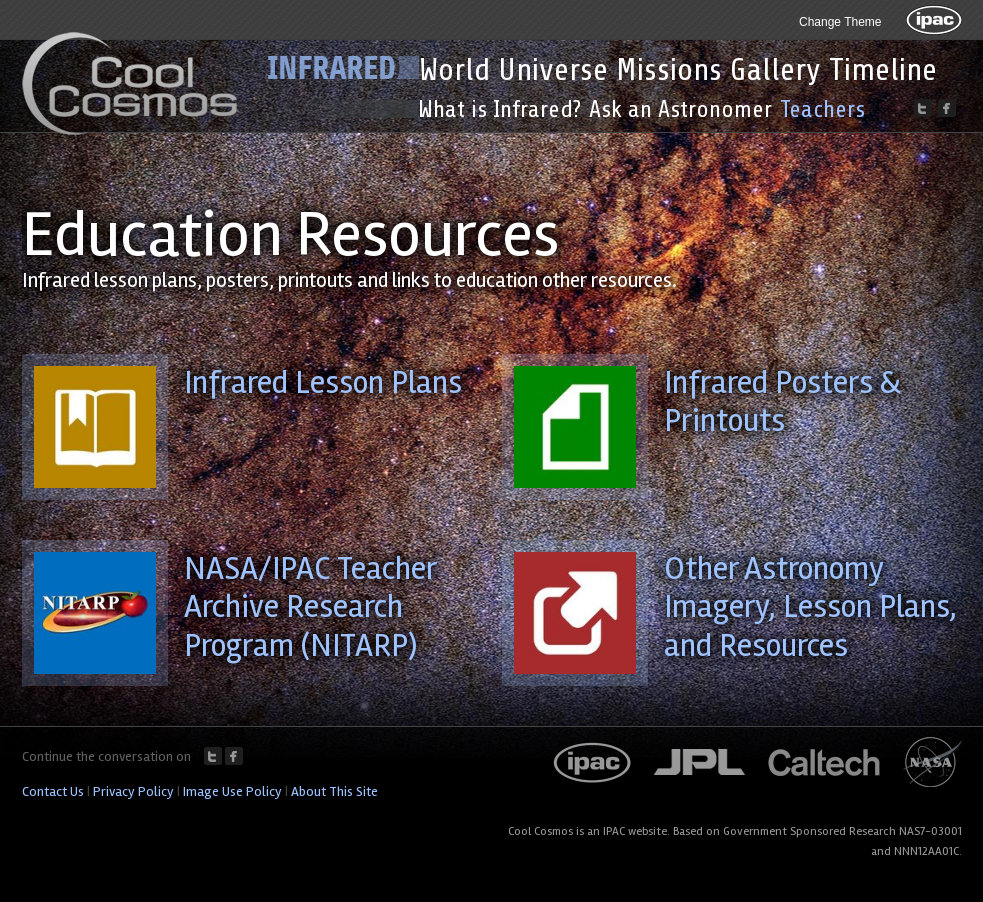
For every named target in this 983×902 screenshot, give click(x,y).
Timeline (883, 70)
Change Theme (840, 22)
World (454, 70)
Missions (669, 70)
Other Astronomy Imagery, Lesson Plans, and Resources (810, 607)
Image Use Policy (232, 791)
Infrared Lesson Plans (323, 382)
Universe (553, 70)
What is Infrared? (499, 109)
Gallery (775, 70)
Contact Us (53, 791)
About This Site (334, 791)
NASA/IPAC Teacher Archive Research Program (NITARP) (310, 607)
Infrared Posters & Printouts (782, 401)
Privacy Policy (133, 791)
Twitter (213, 756)
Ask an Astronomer (680, 109)
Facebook (234, 756)
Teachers (822, 109)
